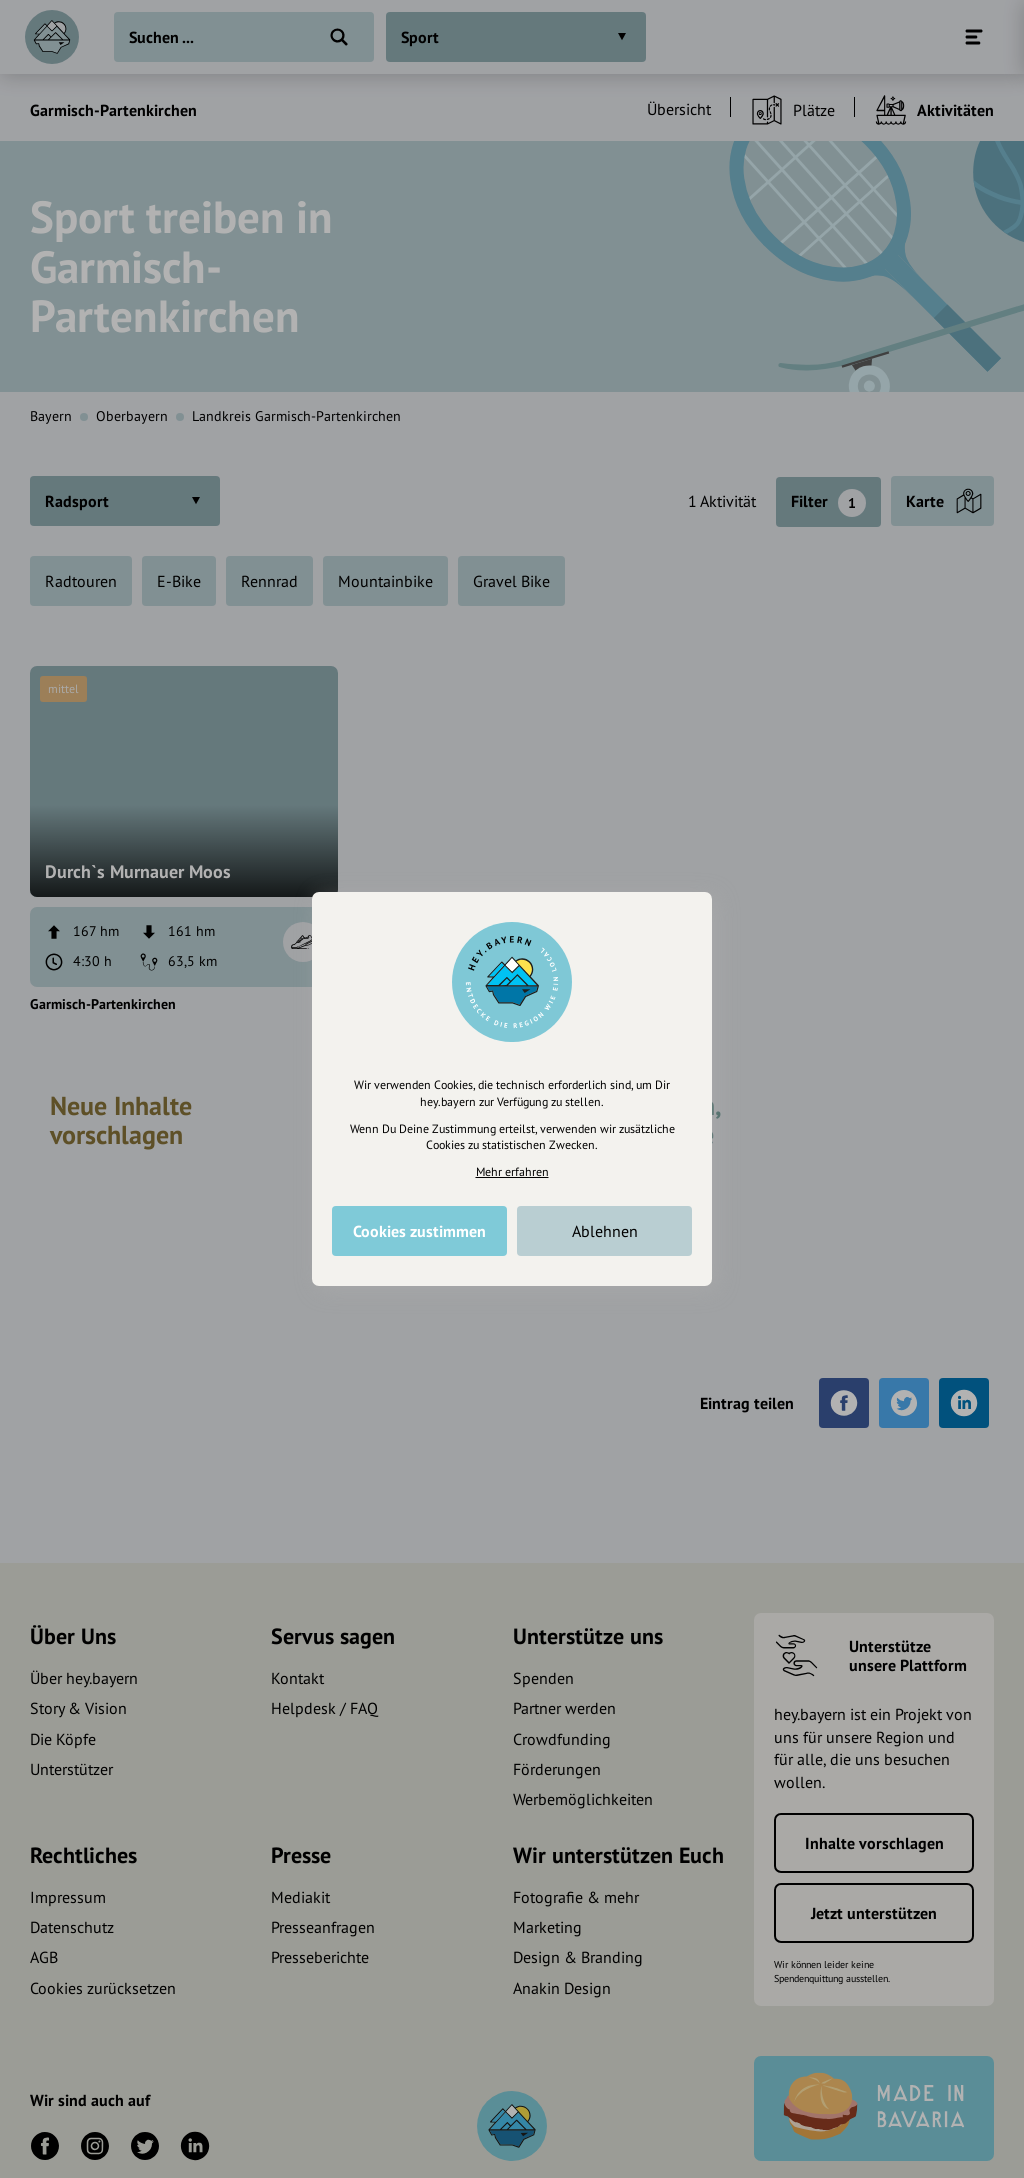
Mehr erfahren (512, 1171)
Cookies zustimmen (419, 1231)
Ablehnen (605, 1231)
